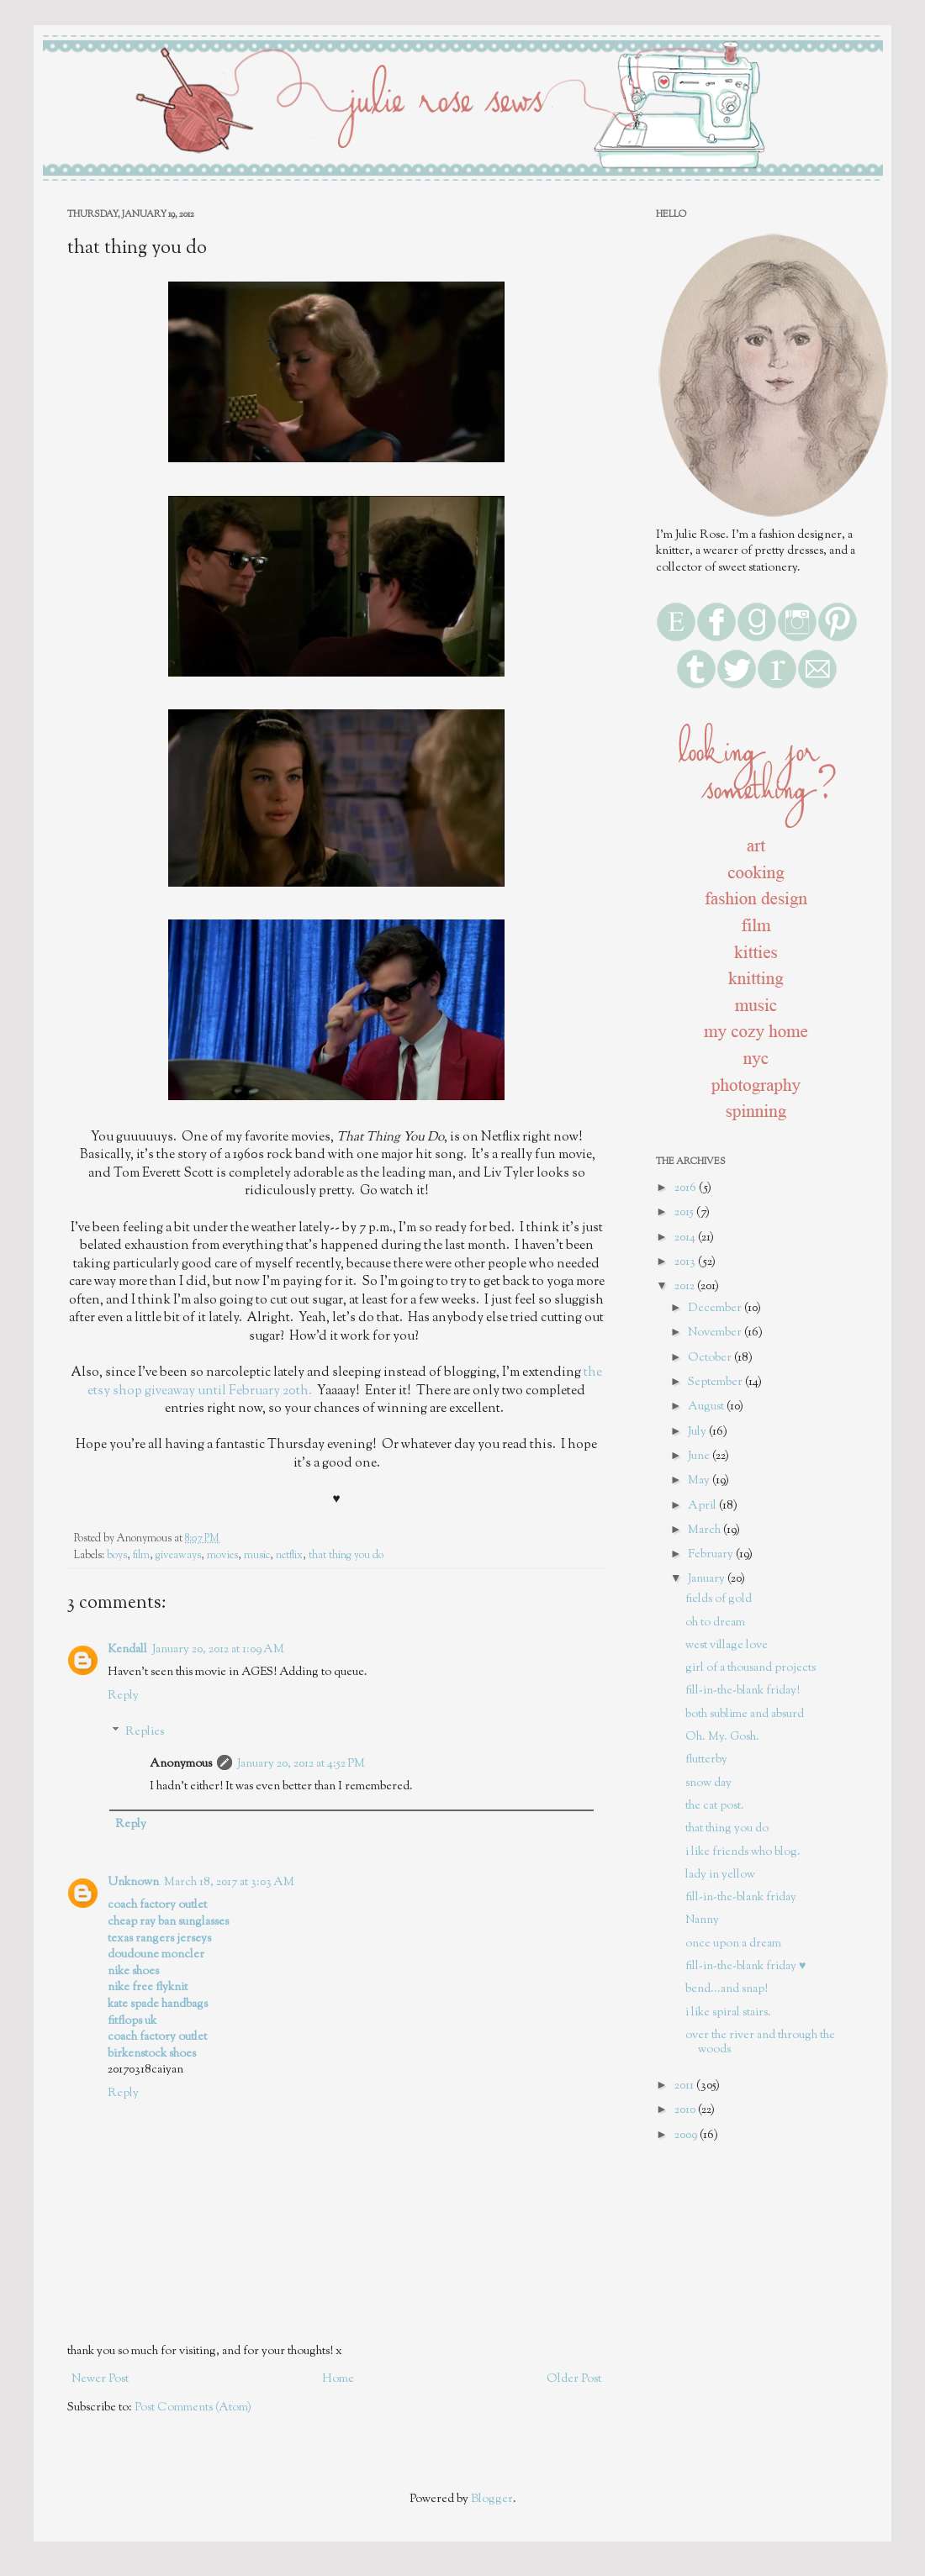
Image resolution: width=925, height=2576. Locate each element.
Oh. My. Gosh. (722, 1737)
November (716, 1333)
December (716, 1308)
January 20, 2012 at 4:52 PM (301, 1764)
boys (117, 1555)
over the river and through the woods (760, 2042)
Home (338, 2379)
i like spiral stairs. (728, 2012)
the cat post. (714, 1806)
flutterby (706, 1760)
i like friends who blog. (743, 1852)
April (703, 1506)
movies (222, 1555)
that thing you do (346, 1555)
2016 (686, 1188)
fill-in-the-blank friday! (742, 1691)
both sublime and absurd (744, 1714)
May (700, 1480)
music (257, 1555)
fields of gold (718, 1599)
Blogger (492, 2499)
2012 (685, 1286)
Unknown (133, 1882)
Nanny (702, 1920)
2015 (685, 1212)
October (711, 1358)
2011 (685, 2086)
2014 (686, 1238)
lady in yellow (720, 1875)
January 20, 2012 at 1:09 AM (218, 1649)
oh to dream (715, 1623)
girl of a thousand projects (750, 1668)
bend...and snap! (726, 1989)
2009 (687, 2135)
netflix (289, 1555)
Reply (123, 1696)
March (705, 1530)
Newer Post (100, 2379)
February (712, 1554)
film (141, 1555)
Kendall (127, 1649)
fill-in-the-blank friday (740, 1897)
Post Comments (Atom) (193, 2408)
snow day (708, 1783)
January (707, 1579)
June (700, 1456)
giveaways (178, 1555)
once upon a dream (733, 1944)
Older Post (574, 2379)
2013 (686, 1262)
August (707, 1407)
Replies (144, 1732)
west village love (726, 1645)
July (698, 1432)
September (716, 1382)
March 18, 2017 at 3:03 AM (229, 1882)
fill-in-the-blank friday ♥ (745, 1966)
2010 (686, 2110)
